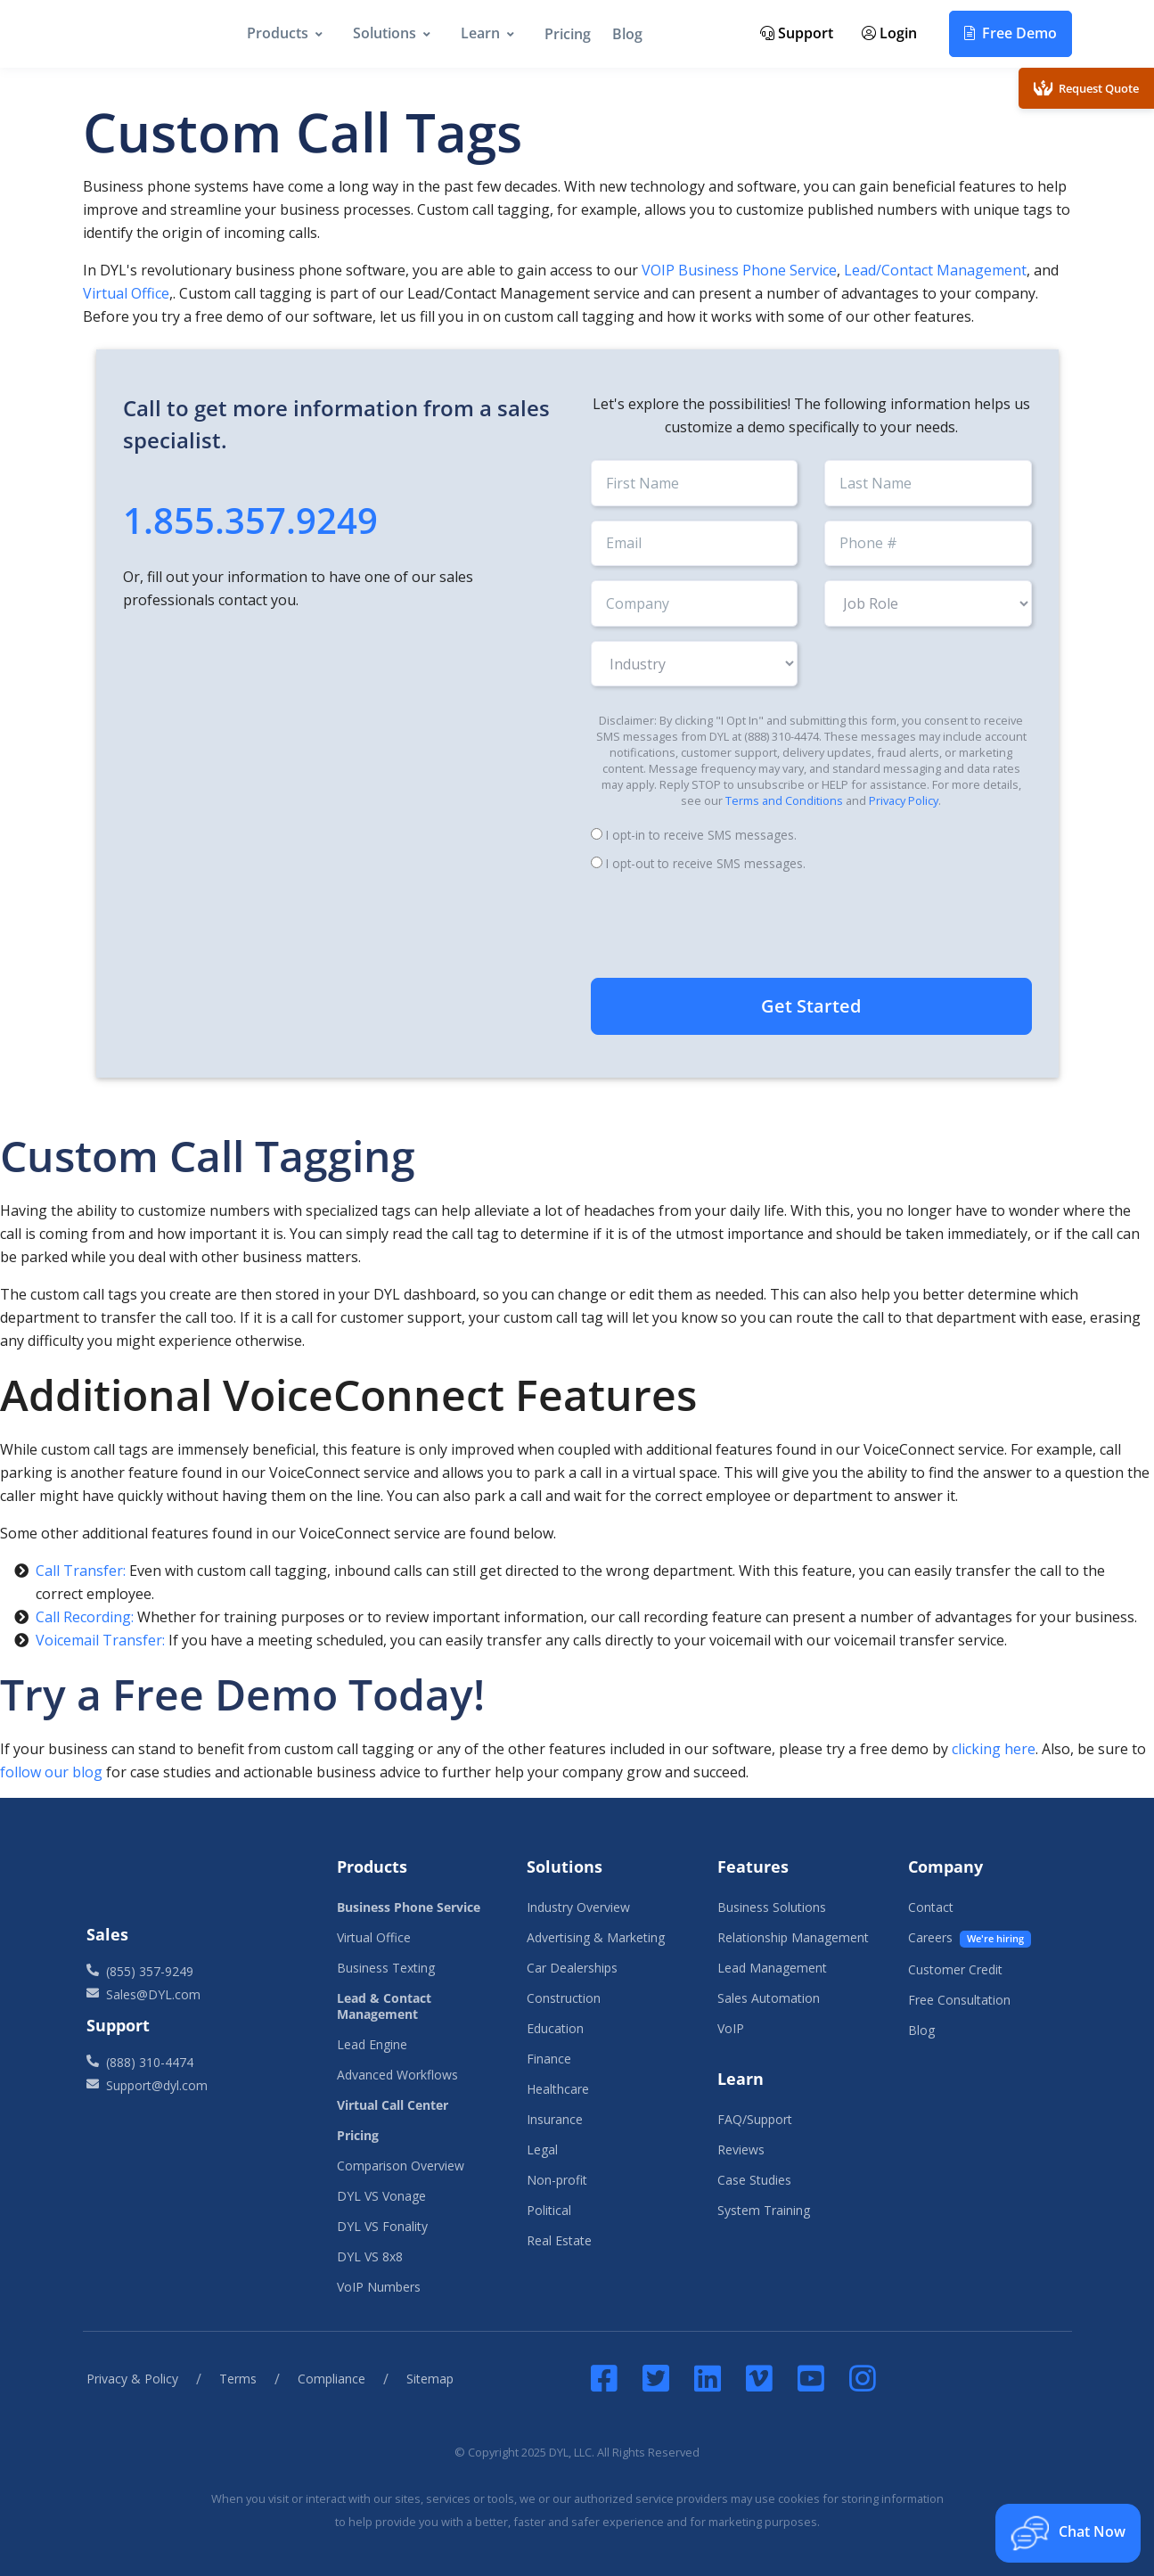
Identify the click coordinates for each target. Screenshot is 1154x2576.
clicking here (993, 1749)
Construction (564, 1997)
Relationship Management (793, 1937)
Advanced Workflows (397, 2074)
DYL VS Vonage (381, 2195)
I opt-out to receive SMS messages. (706, 863)
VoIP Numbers (379, 2286)
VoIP (730, 2028)
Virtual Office (126, 293)
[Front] (196, 1876)
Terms (238, 2378)
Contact (930, 1907)
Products (277, 33)
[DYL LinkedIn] (707, 2378)
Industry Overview (578, 1907)
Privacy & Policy (132, 2378)
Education (555, 2028)
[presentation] (810, 927)
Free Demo (1010, 33)
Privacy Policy (903, 800)
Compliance (331, 2378)
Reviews (741, 2149)
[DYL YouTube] (810, 2378)
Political (549, 2210)
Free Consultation (959, 1999)
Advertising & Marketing (596, 1937)
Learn (480, 33)
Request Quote (1086, 88)
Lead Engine (372, 2044)
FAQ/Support (754, 2119)
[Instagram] (862, 2378)
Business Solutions (771, 1907)
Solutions (384, 33)
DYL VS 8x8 (370, 2256)
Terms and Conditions (784, 800)
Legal (542, 2149)
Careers (969, 1938)
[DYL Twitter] (655, 2378)
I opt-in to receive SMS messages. (701, 834)
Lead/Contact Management (935, 270)
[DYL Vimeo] (759, 2378)
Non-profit (557, 2179)
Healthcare (558, 2088)
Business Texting (386, 1967)
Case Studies (754, 2179)
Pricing (567, 34)
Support (796, 33)
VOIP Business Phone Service (739, 270)
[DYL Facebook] (608, 2378)
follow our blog (51, 1772)
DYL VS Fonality (382, 2226)
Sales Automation (768, 1997)
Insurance (555, 2119)
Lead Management (772, 1967)
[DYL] (143, 34)
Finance (549, 2058)
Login (889, 33)
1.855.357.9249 (250, 520)
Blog (627, 34)
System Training (763, 2210)
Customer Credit (955, 1969)
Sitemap (430, 2378)
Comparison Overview (400, 2165)
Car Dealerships (572, 1967)
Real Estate (559, 2240)
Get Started (811, 1006)
